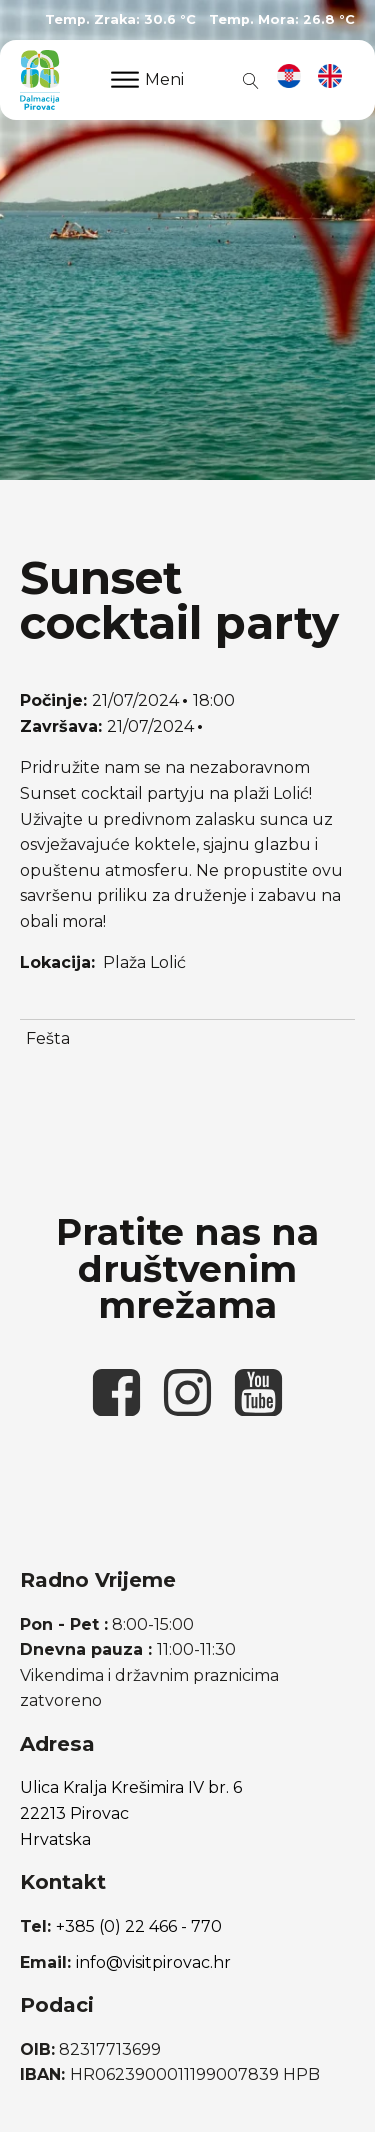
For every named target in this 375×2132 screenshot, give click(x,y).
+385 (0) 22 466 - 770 (139, 1926)
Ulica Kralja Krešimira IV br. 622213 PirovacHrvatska (131, 1813)
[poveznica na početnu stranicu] (40, 80)
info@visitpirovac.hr (153, 1962)
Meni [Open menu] (147, 79)
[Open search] (247, 80)
